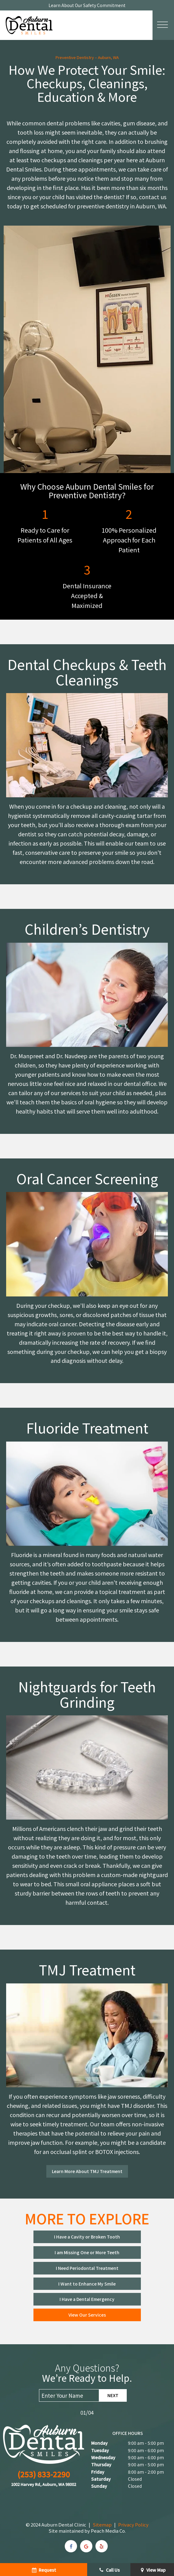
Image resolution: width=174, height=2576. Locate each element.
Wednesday (103, 2457)
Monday (99, 2443)
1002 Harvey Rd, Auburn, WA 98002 (43, 2484)
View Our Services (87, 2315)
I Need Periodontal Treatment (87, 2268)
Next (112, 2395)
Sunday (99, 2486)
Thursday (101, 2464)
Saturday (101, 2479)
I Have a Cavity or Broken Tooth (87, 2237)
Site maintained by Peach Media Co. (87, 2530)
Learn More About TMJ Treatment (87, 2171)
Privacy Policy (133, 2524)
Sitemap (102, 2524)
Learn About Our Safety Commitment (87, 5)
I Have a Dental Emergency (87, 2299)
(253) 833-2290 (43, 2474)
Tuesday (100, 2450)
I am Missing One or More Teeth (87, 2252)
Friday (97, 2472)
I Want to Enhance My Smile (87, 2284)
